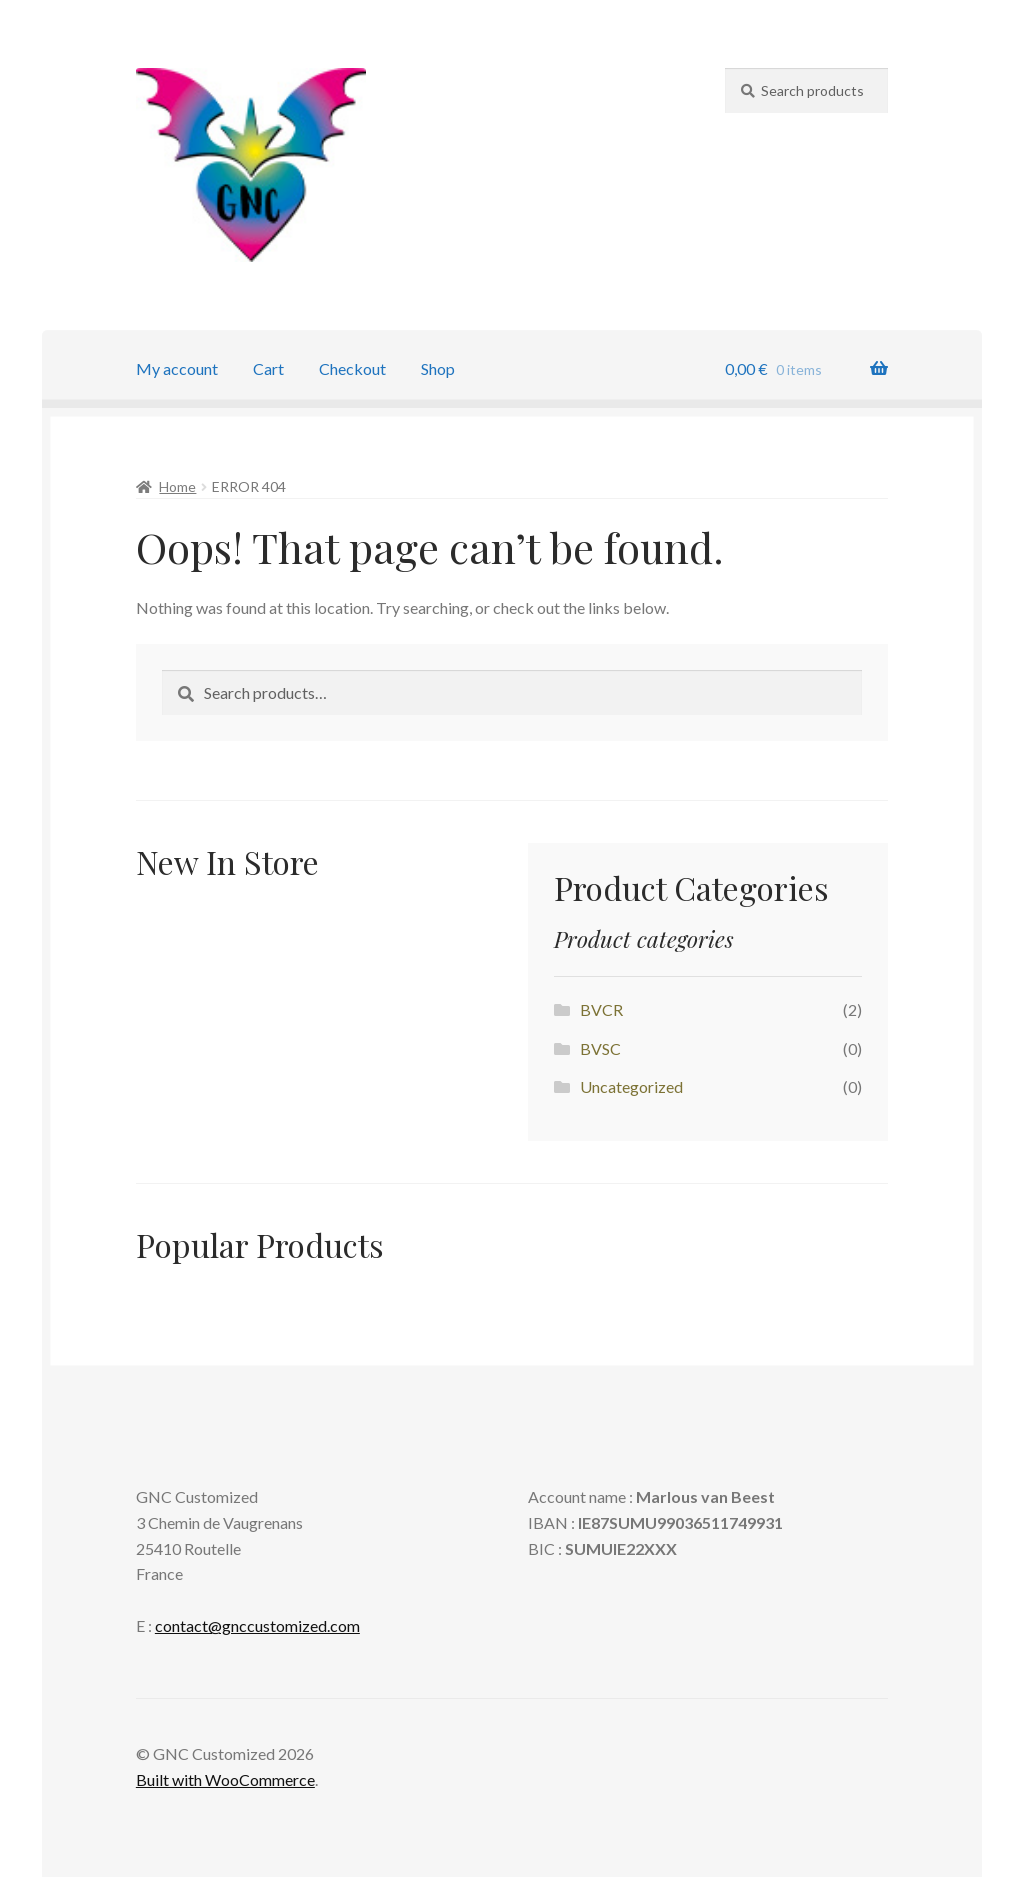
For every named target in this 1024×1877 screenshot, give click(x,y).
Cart (268, 368)
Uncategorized (631, 1086)
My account (177, 368)
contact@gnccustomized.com (257, 1625)
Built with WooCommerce (225, 1779)
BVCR (601, 1009)
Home (177, 486)
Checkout (352, 368)
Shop (438, 368)
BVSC (600, 1048)
